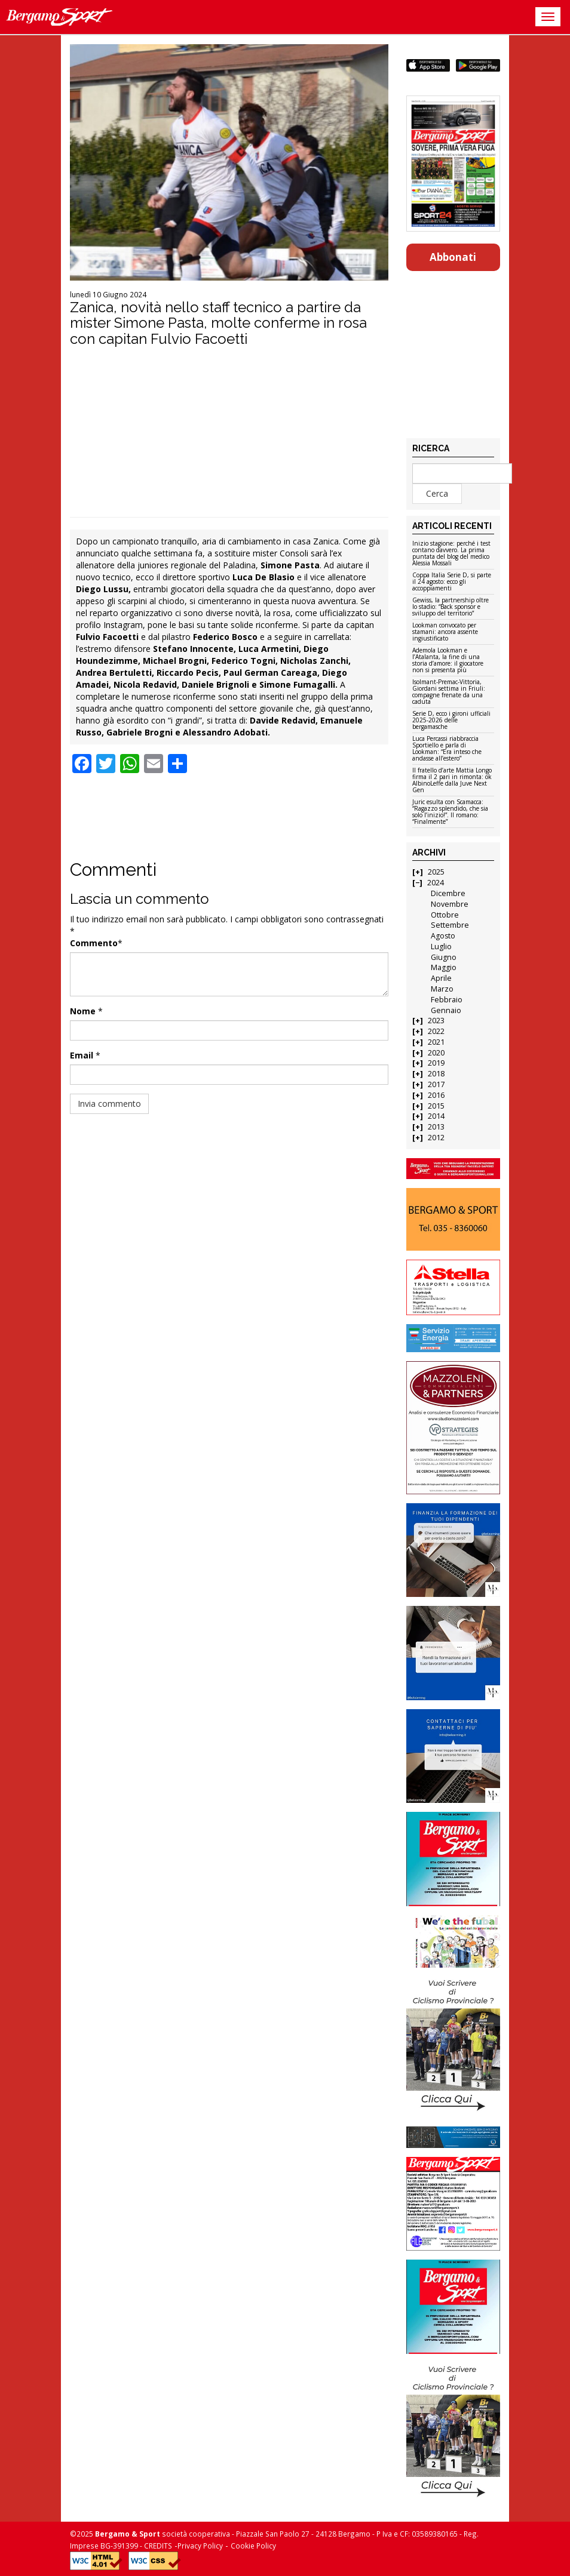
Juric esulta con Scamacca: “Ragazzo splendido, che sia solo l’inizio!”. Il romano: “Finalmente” (450, 812)
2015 (436, 1106)
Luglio (441, 946)
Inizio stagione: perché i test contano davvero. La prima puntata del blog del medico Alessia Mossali (451, 553)
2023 (436, 1020)
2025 (436, 872)
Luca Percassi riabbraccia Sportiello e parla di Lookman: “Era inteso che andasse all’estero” (447, 748)
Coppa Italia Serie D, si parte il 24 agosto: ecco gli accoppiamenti (451, 582)
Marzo (442, 989)
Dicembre (448, 893)
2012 (436, 1137)
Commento (94, 943)
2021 (436, 1042)
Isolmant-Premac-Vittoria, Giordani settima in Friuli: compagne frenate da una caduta (448, 692)
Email (81, 1055)
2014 (436, 1116)
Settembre (450, 925)
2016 (436, 1095)
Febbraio (446, 1000)
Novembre (449, 904)
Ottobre (445, 915)
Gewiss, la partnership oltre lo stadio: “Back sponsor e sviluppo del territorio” (450, 607)
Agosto (443, 936)
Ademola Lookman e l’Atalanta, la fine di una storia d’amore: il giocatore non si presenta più (447, 660)
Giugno (443, 957)
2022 (436, 1031)
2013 (436, 1127)
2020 (436, 1053)
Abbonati (453, 257)
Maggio (443, 967)
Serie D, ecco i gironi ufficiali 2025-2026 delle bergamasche (451, 720)
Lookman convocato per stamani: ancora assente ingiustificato (445, 632)
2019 (436, 1063)
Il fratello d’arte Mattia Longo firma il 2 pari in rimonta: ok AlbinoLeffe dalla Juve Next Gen (452, 780)
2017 (436, 1084)
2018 (436, 1074)
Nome (83, 1011)
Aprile (441, 978)
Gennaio (446, 1010)
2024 (435, 883)
